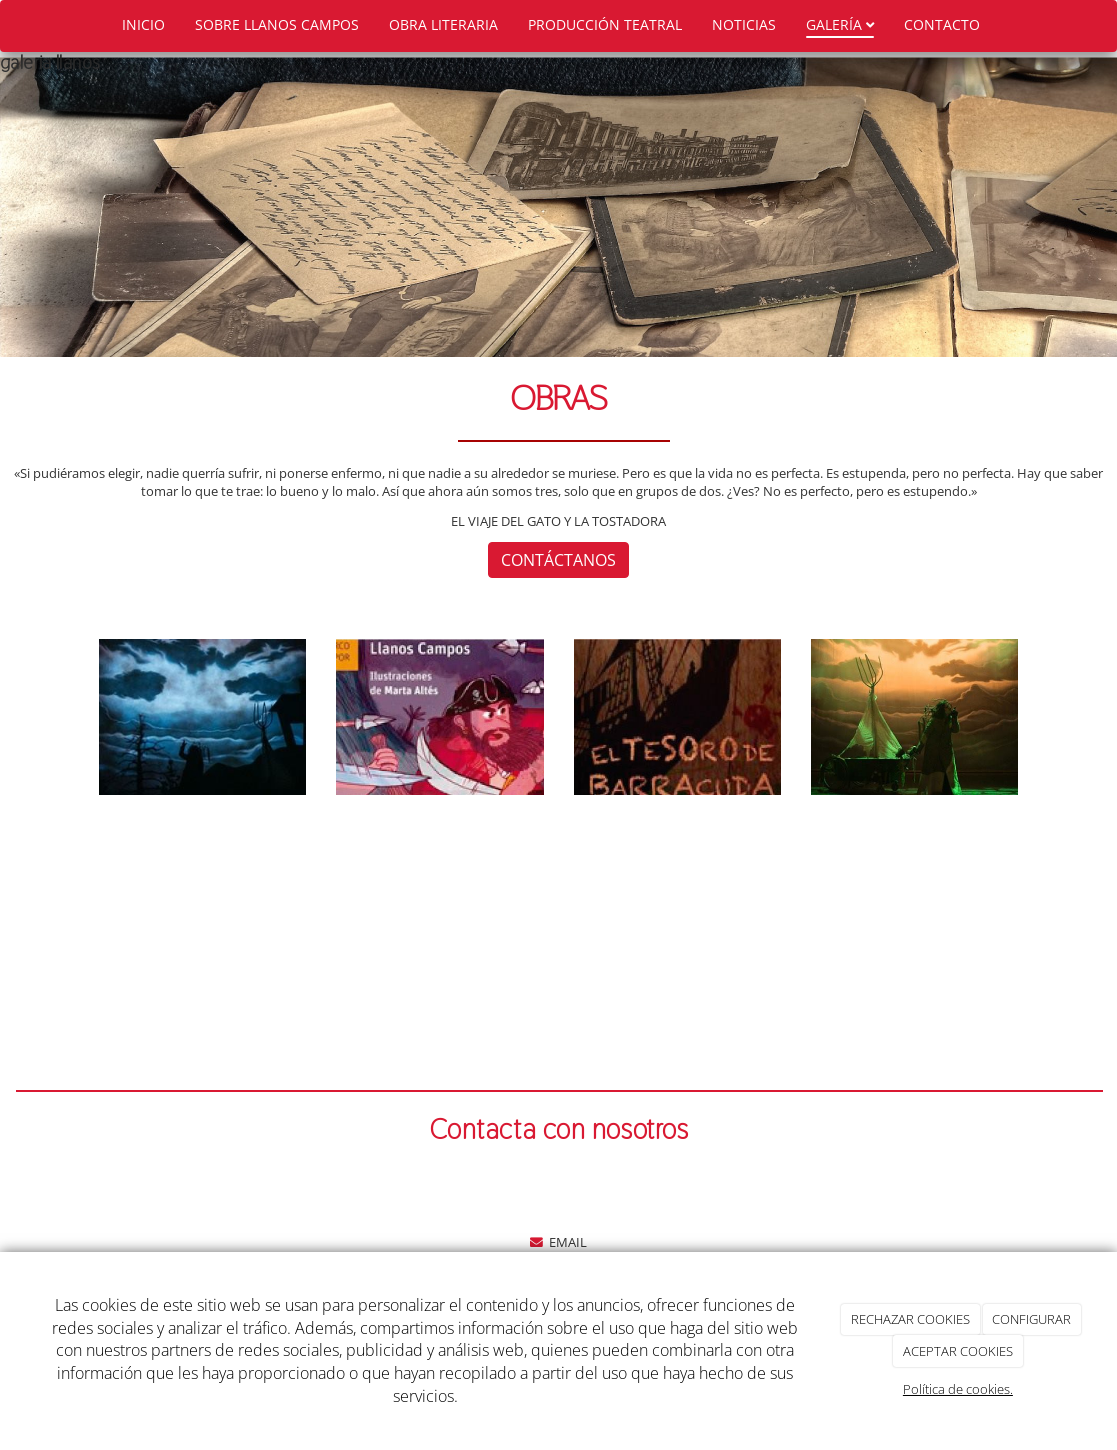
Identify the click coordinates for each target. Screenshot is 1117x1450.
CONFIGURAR (1031, 1319)
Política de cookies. (958, 1389)
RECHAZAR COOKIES (910, 1319)
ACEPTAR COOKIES (958, 1351)
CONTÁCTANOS (558, 560)
